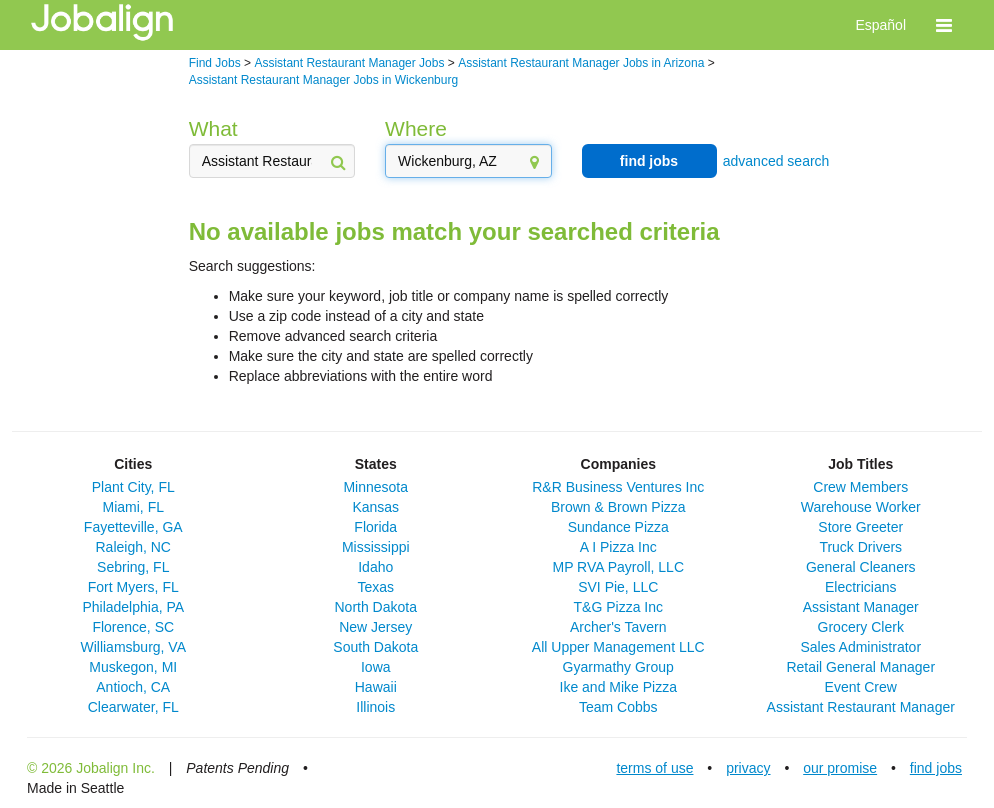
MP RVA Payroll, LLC (618, 567)
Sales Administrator (860, 647)
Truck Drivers (860, 547)
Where (416, 128)
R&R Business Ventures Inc (618, 487)
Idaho (375, 567)
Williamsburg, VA (133, 647)
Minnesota (375, 487)
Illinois (375, 707)
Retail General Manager (860, 667)
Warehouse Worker (861, 507)
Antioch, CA (133, 687)
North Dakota (376, 607)
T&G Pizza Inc (618, 607)
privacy (748, 768)
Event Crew (861, 687)
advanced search (776, 161)
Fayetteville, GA (133, 527)
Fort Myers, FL (133, 587)
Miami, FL (133, 507)
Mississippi (376, 547)
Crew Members (860, 487)
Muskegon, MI (133, 667)
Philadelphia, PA (133, 607)
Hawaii (376, 687)
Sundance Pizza (618, 527)
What (213, 128)
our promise (840, 768)
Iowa (376, 667)
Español (880, 25)
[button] (944, 25)
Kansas (375, 507)
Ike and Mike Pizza (619, 687)
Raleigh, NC (133, 547)
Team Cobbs (618, 707)
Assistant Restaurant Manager (861, 707)
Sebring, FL (133, 567)
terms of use (654, 768)
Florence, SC (133, 627)
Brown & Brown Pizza (618, 507)
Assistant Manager (861, 607)
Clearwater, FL (133, 707)
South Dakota (375, 647)
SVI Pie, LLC (618, 587)
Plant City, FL (133, 487)
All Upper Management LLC (618, 647)
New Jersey (375, 627)
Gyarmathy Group (618, 667)
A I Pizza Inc (618, 547)
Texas (375, 587)
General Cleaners (861, 567)
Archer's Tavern (618, 627)
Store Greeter (860, 527)
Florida (375, 527)
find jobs (649, 161)
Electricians (861, 587)
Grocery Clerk (861, 627)
